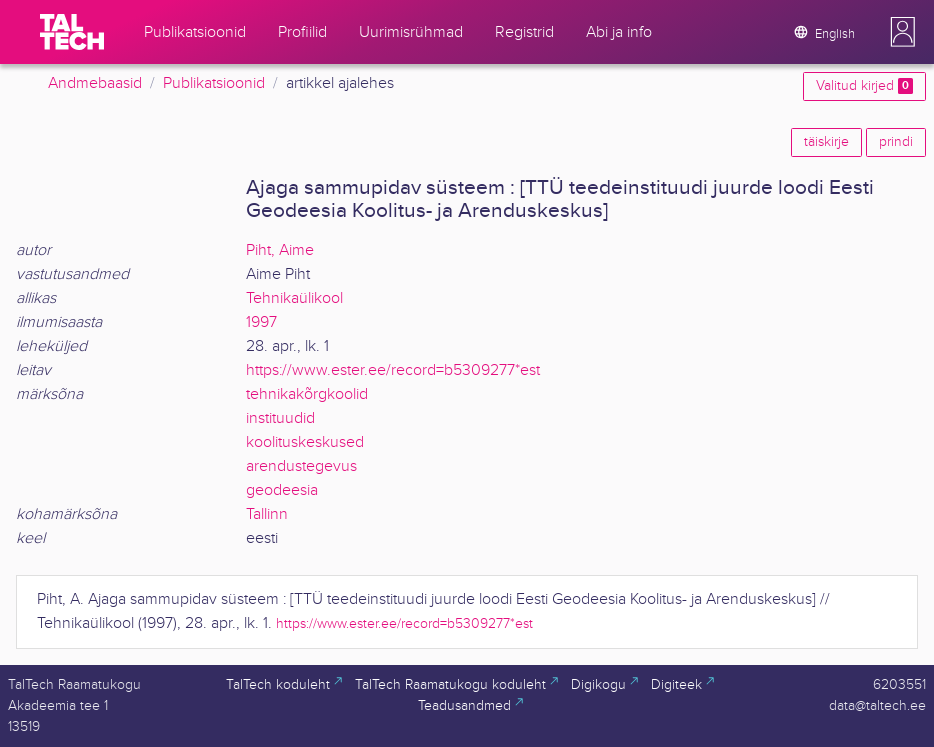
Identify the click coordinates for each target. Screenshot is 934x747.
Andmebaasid (95, 83)
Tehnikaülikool (294, 298)
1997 (261, 322)
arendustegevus (301, 466)
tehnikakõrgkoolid (307, 394)
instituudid (280, 418)
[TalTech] (72, 32)
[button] (903, 32)
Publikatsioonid (214, 83)
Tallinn (267, 514)
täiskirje (826, 142)
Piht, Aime (280, 250)
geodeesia (282, 490)
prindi (896, 142)
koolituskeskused (305, 442)
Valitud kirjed (864, 86)
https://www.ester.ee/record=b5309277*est (393, 370)
